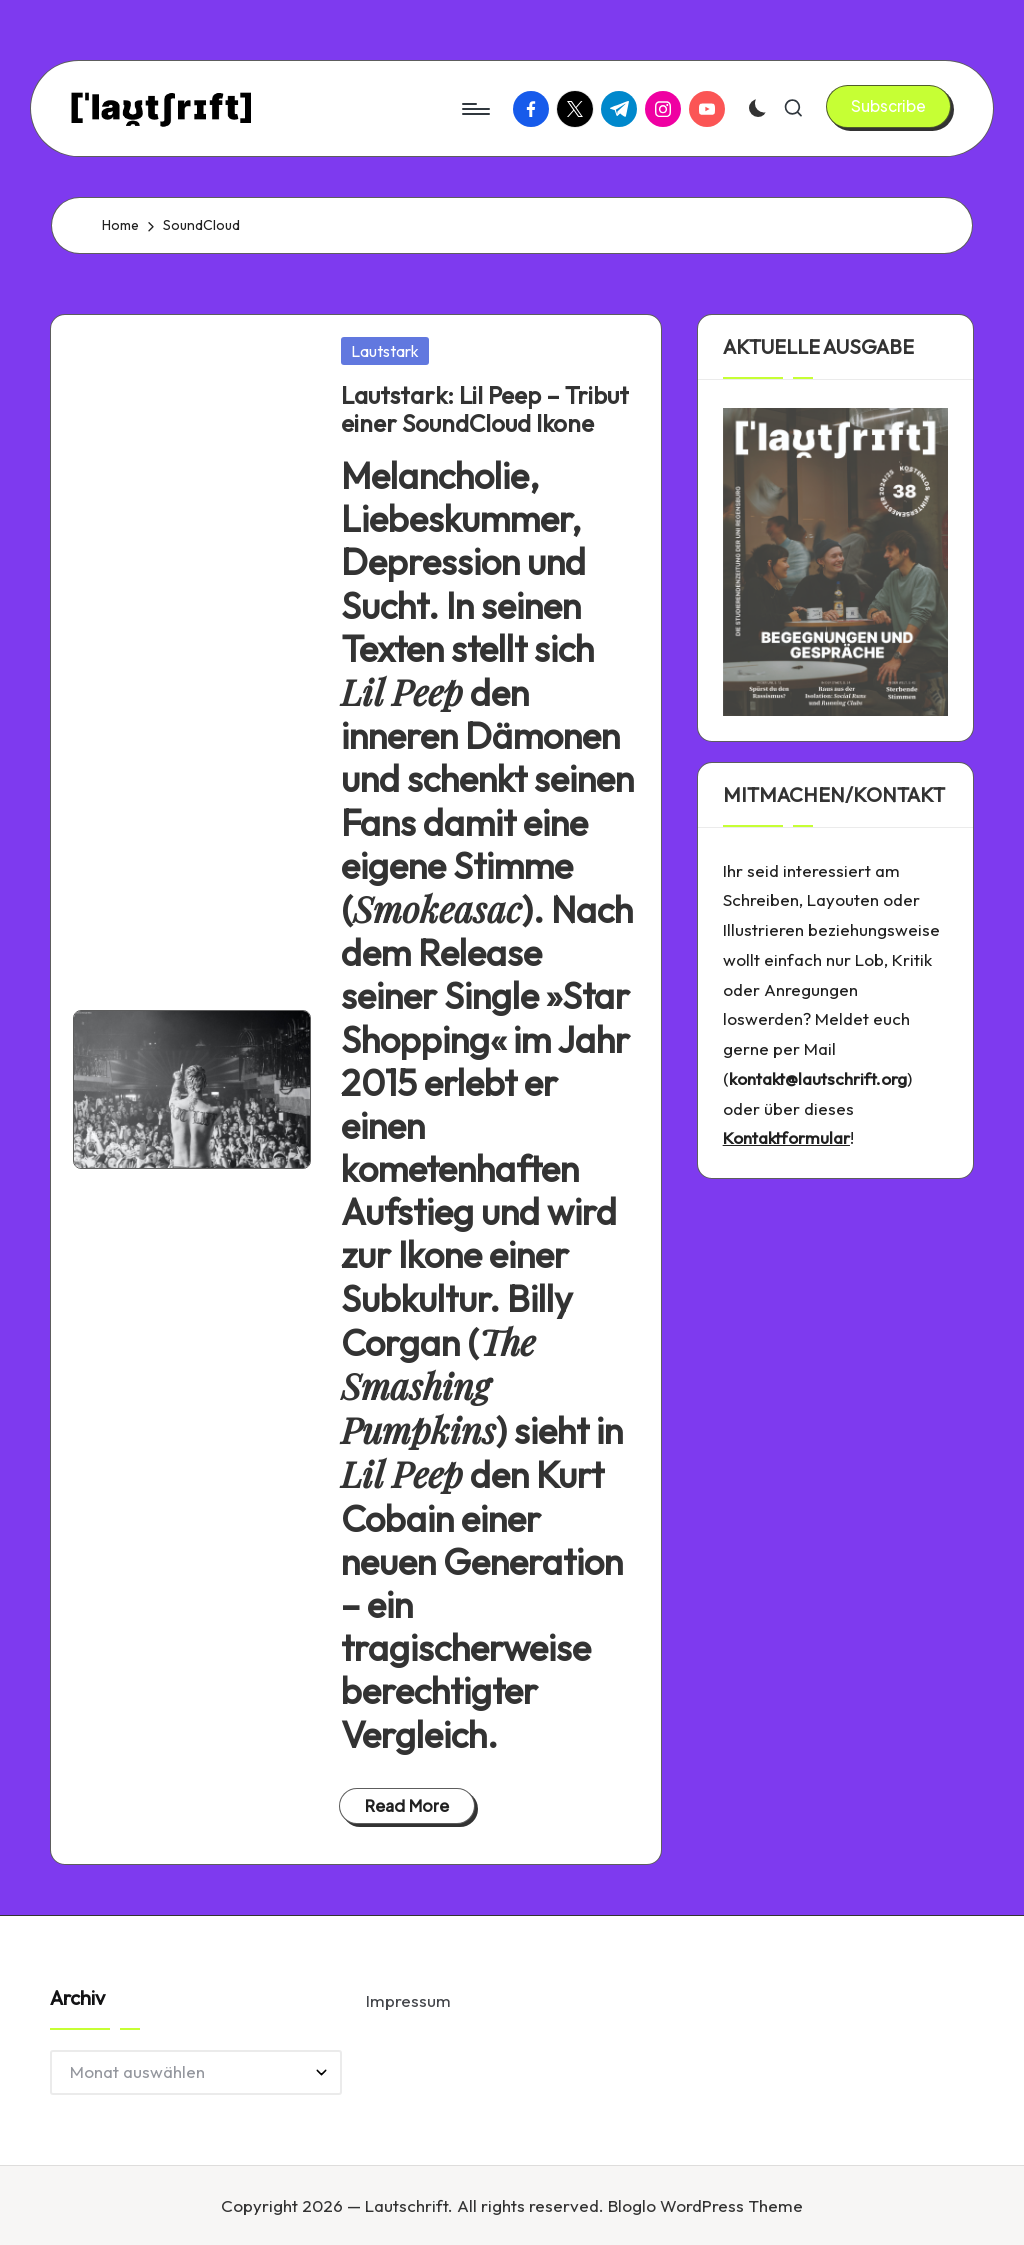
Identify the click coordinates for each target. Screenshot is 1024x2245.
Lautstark (385, 351)
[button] (888, 106)
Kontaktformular (786, 1137)
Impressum (408, 2000)
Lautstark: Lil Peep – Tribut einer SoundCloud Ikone (485, 409)
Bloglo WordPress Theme (705, 2205)
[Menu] (474, 109)
